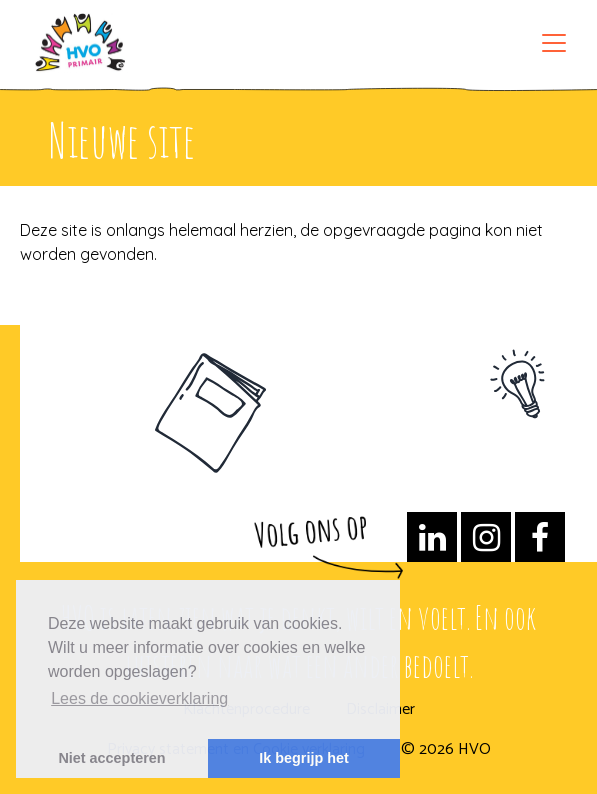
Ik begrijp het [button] (304, 758)
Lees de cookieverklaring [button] (139, 698)
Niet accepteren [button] (111, 758)
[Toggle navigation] (554, 43)
